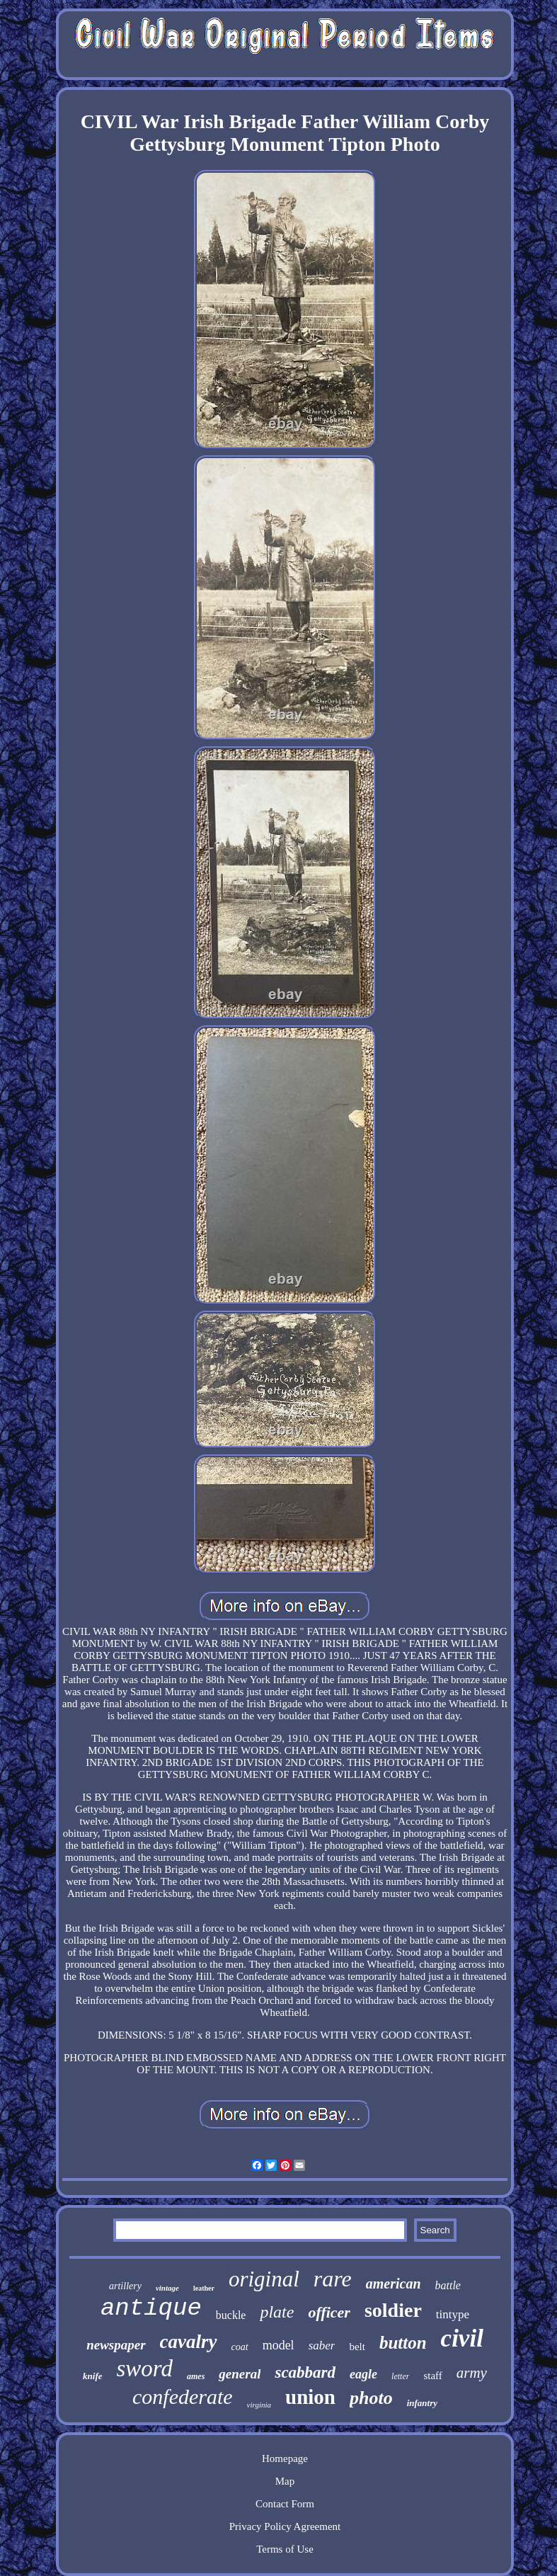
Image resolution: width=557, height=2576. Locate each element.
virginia (259, 2404)
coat (239, 2347)
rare (333, 2278)
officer (329, 2312)
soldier (393, 2310)
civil (462, 2338)
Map (285, 2481)
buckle (231, 2315)
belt (357, 2346)
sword (145, 2368)
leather (203, 2288)
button (403, 2342)
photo (371, 2398)
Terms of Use (285, 2549)
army (471, 2372)
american (393, 2283)
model (278, 2345)
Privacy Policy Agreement (284, 2526)
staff (432, 2375)
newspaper (115, 2344)
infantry (422, 2403)
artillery (125, 2286)
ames (196, 2376)
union (310, 2397)
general (239, 2373)
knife (92, 2376)
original (264, 2279)
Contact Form (284, 2503)
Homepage (285, 2458)
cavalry (188, 2341)
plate (277, 2312)
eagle (363, 2374)
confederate (182, 2396)
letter (400, 2376)
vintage (167, 2288)
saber (322, 2345)
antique (151, 2308)
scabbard (305, 2372)
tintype (452, 2314)
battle (448, 2285)
